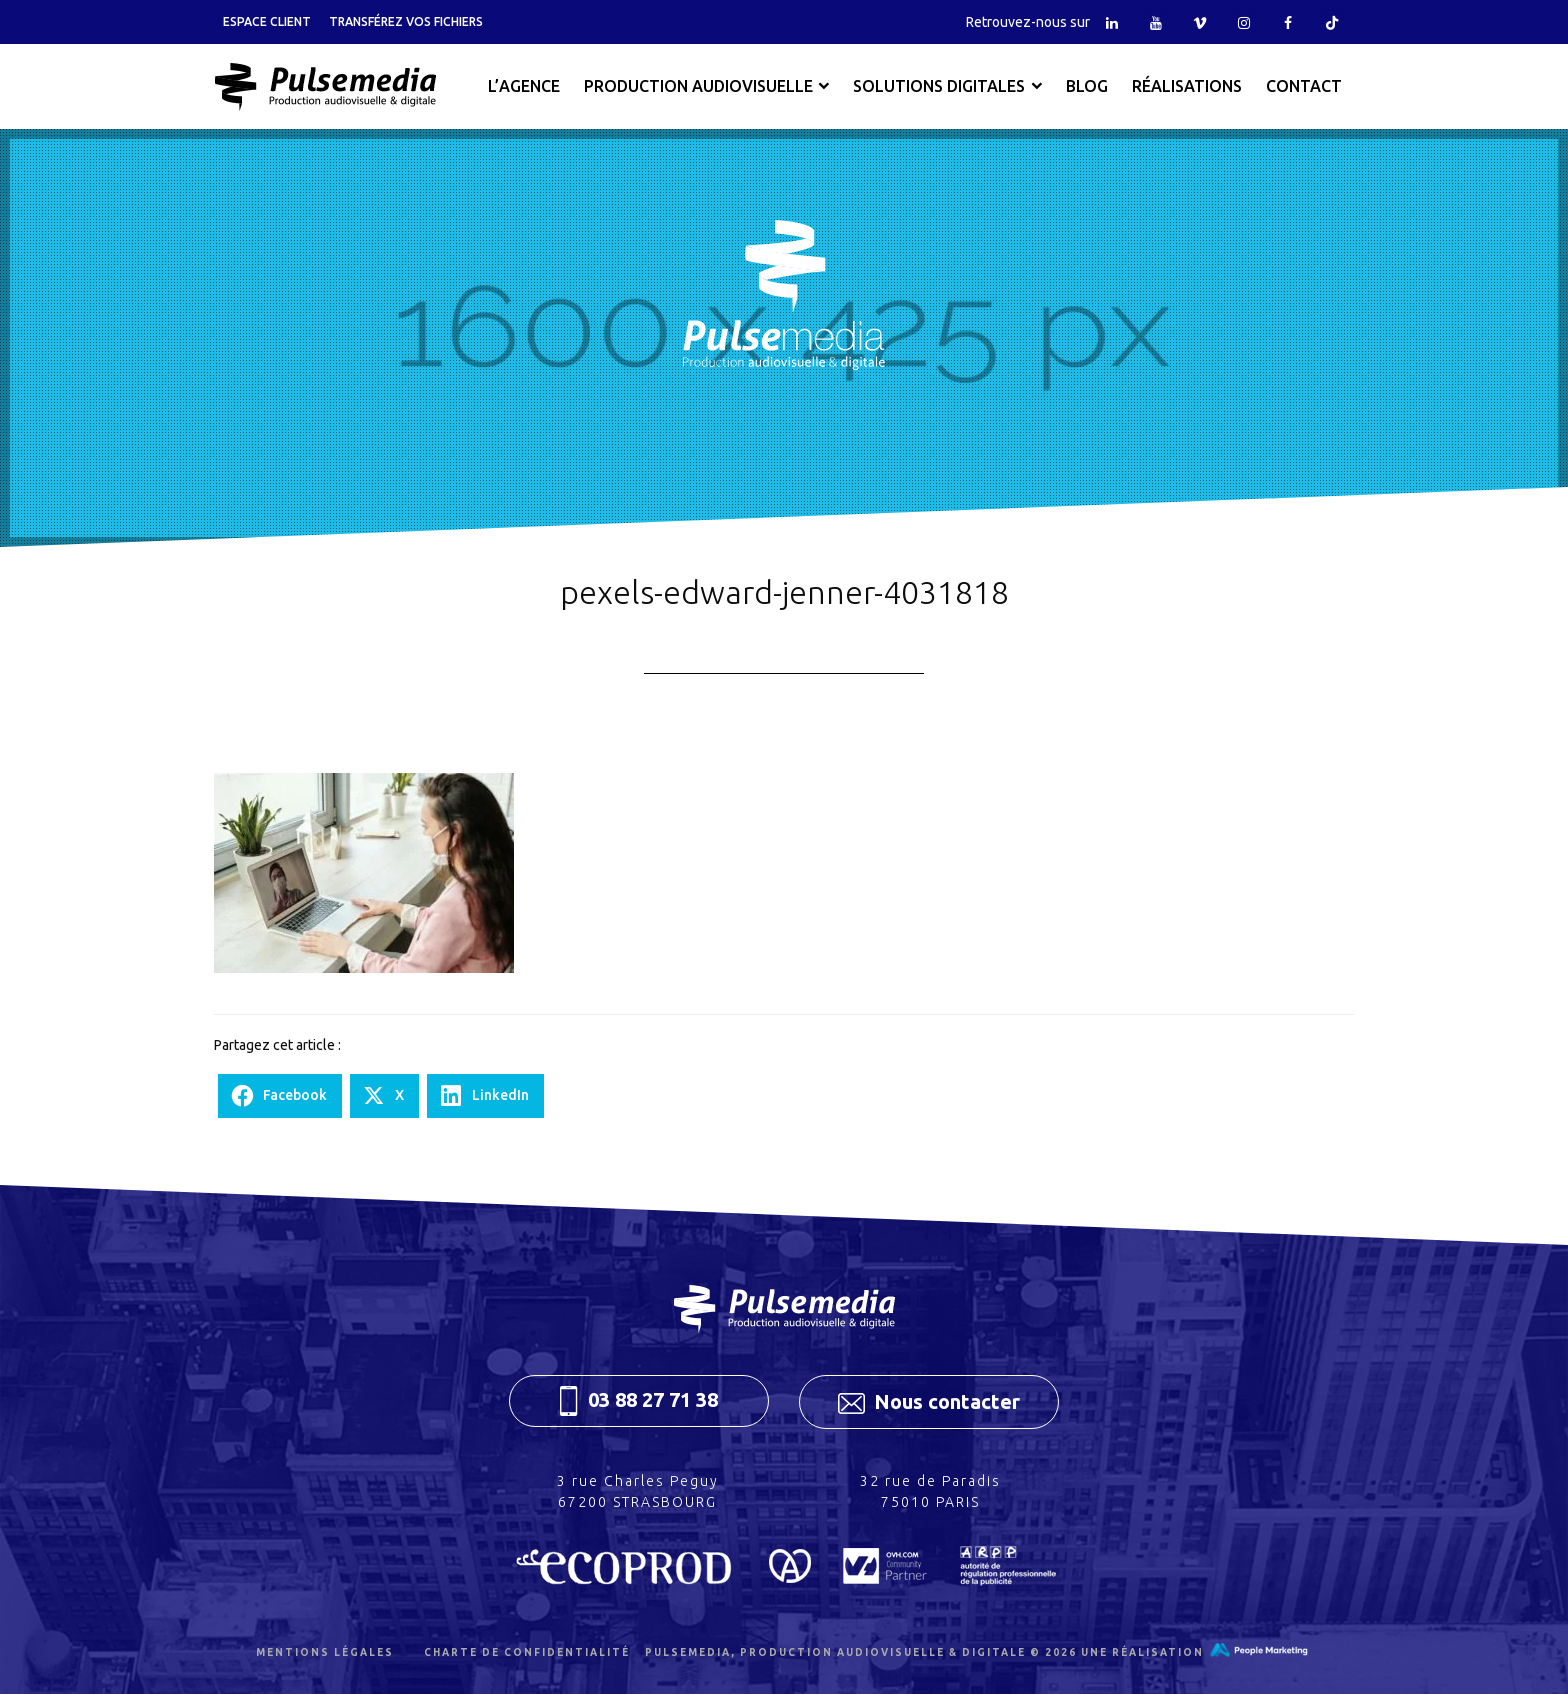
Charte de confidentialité (527, 1652)
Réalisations (1187, 86)
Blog (1087, 86)
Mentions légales (325, 1652)
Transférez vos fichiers (406, 21)
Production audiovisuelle (698, 86)
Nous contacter (929, 1402)
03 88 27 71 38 (639, 1401)
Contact (1304, 86)
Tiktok (1332, 22)
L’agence (524, 86)
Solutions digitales (939, 86)
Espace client (267, 21)
